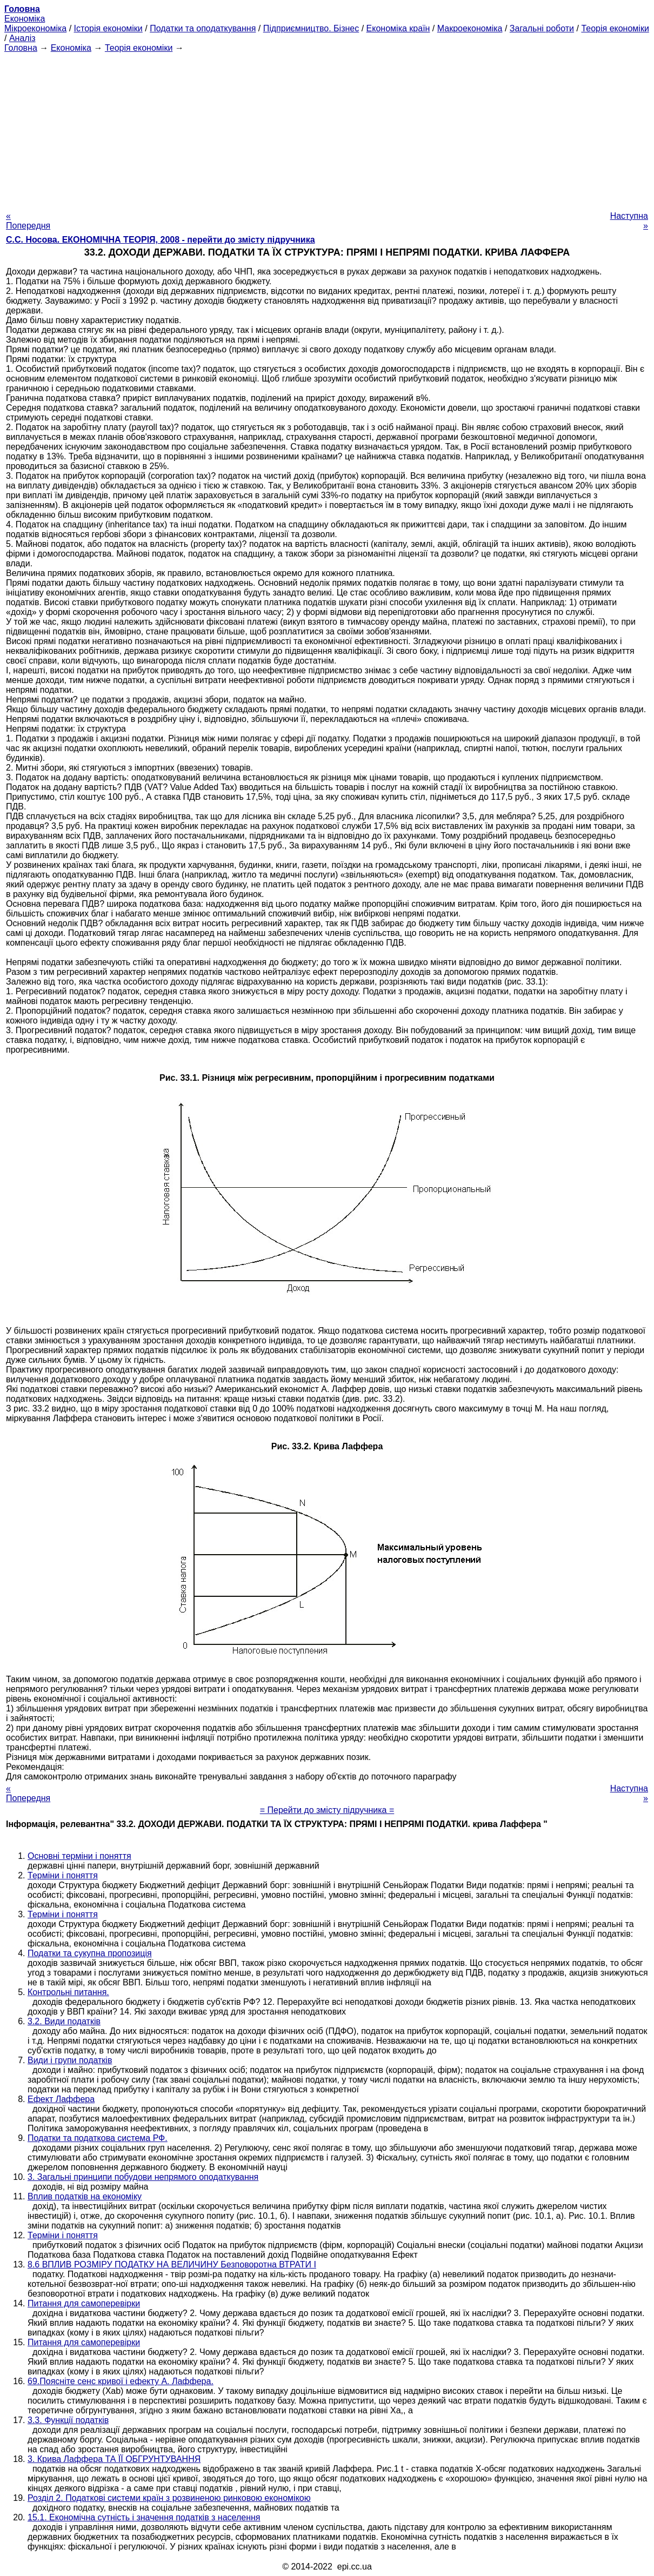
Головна (20, 47)
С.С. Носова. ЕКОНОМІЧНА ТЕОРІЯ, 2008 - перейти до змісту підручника (160, 239)
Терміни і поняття (63, 1875)
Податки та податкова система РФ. (98, 2138)
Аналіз (22, 38)
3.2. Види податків (64, 2021)
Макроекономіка (470, 28)
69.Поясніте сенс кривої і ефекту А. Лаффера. (120, 2381)
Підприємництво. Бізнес (311, 28)
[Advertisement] (327, 128)
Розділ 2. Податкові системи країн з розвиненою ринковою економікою (169, 2498)
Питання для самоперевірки (84, 2303)
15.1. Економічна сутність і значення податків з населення (144, 2517)
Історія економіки (108, 28)
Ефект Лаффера (61, 2099)
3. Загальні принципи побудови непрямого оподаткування (143, 2177)
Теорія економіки (615, 28)
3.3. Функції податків (68, 2420)
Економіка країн (398, 28)
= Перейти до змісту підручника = (327, 1810)
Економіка (24, 18)
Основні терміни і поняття (79, 1856)
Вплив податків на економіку (85, 2196)
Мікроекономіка (35, 28)
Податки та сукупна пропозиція (90, 1953)
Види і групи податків (70, 2060)
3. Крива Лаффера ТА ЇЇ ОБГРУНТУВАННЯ (114, 2459)
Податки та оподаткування (203, 28)
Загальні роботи (542, 28)
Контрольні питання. (68, 1992)
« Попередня (28, 220)
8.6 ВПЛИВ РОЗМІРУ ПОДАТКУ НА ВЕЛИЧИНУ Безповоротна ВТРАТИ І (172, 2264)
